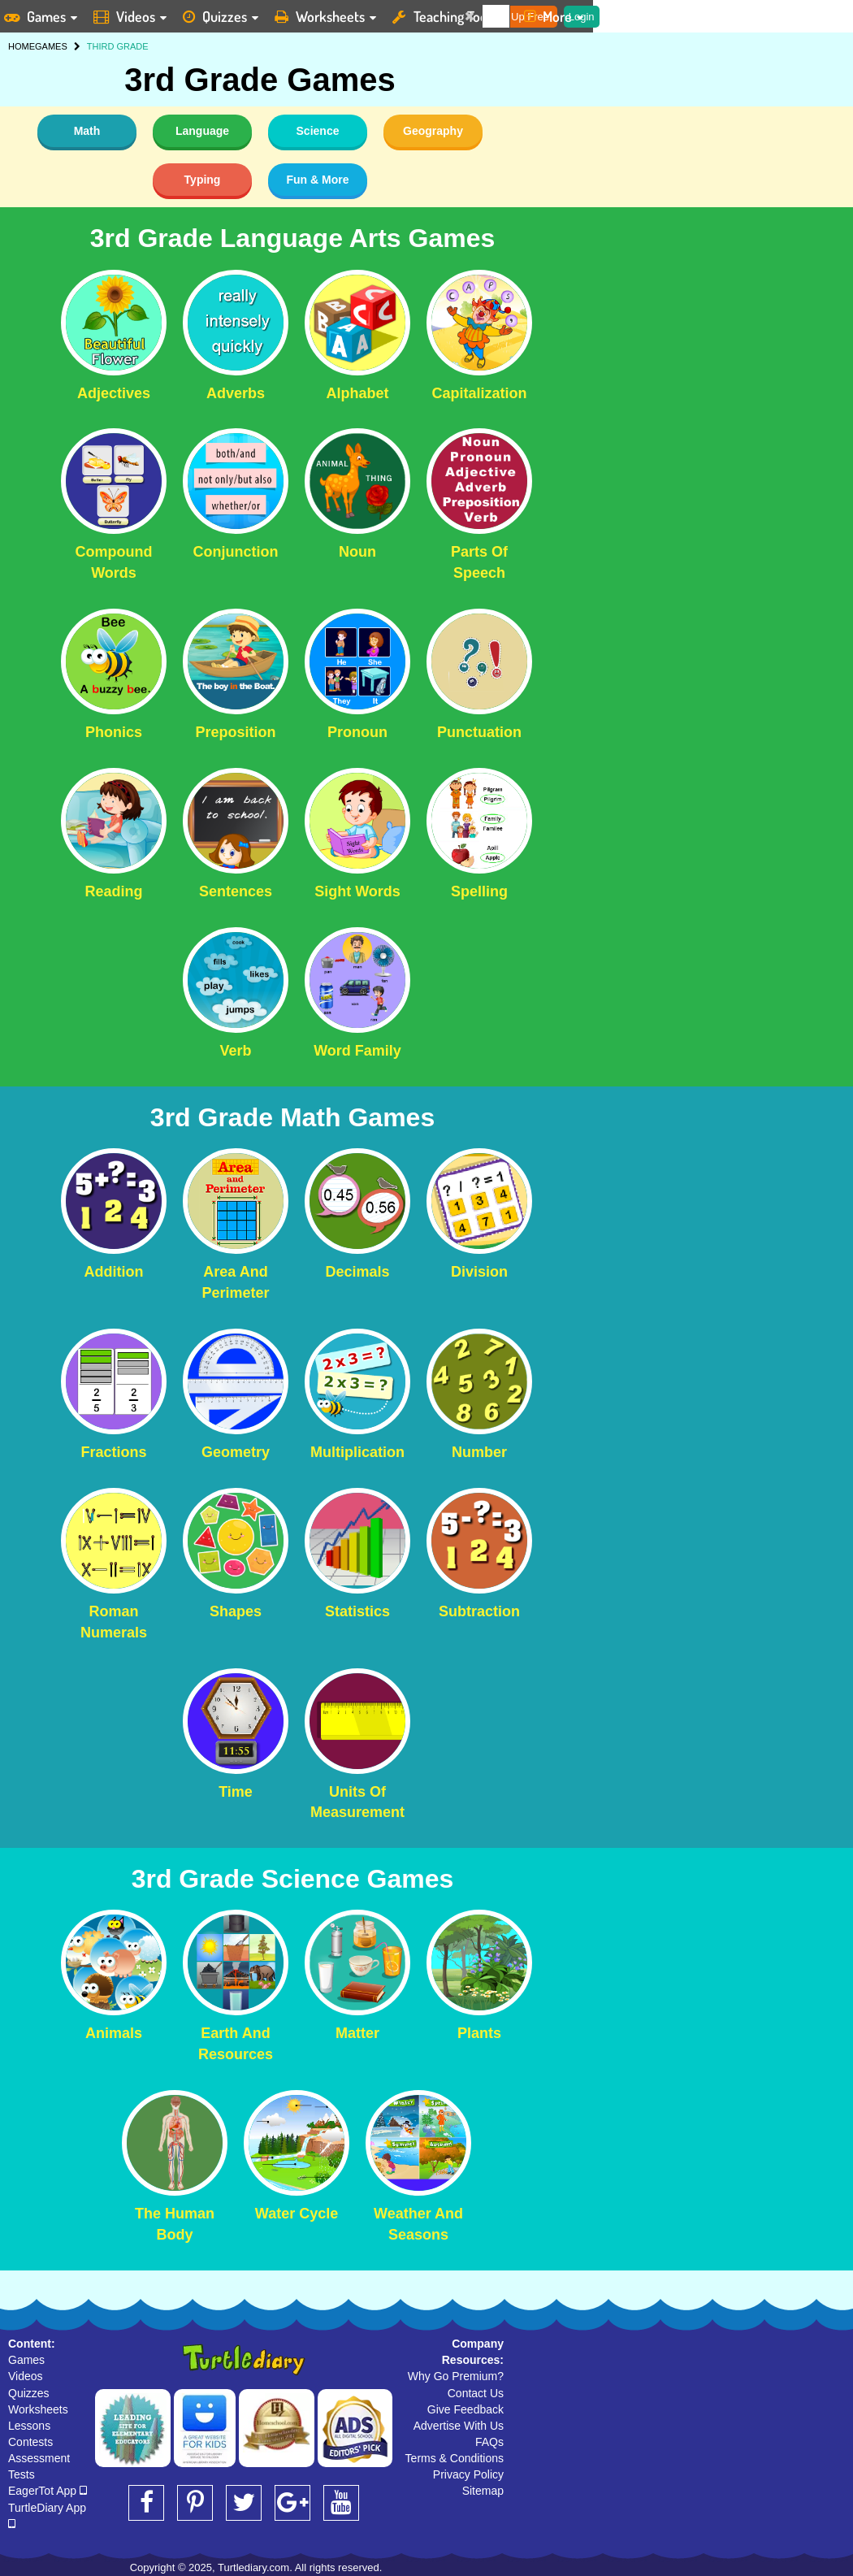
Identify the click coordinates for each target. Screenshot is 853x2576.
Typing (202, 179)
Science (318, 130)
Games (26, 2359)
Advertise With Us (459, 2425)
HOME (21, 46)
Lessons (29, 2425)
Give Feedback (465, 2409)
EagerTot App (47, 2490)
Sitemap (483, 2490)
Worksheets (38, 2409)
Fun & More (318, 179)
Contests (30, 2441)
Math (87, 130)
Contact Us (476, 2393)
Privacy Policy (468, 2474)
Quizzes (29, 2393)
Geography (433, 130)
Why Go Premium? (456, 2376)
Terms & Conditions (454, 2458)
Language (202, 130)
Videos (25, 2376)
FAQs (489, 2441)
